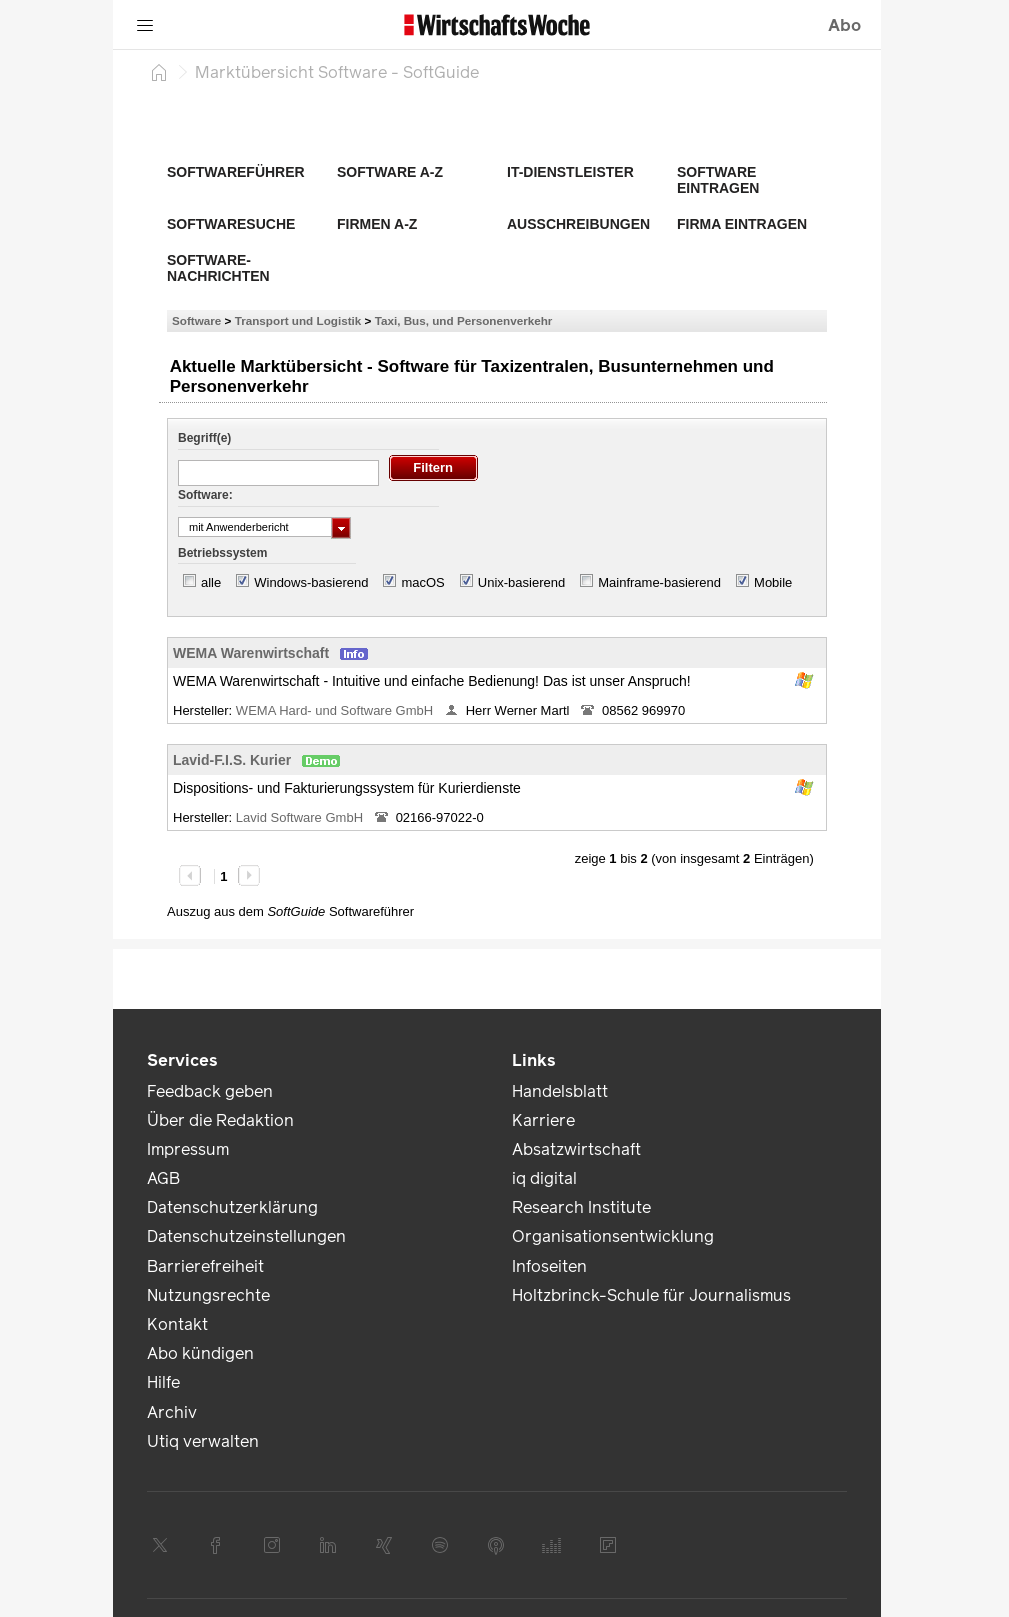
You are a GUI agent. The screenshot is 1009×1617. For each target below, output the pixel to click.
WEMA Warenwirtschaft (251, 653)
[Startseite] (159, 72)
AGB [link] (163, 1178)
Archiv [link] (172, 1412)
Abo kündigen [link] (200, 1353)
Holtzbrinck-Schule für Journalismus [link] (651, 1295)
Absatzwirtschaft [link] (576, 1149)
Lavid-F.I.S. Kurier (232, 760)
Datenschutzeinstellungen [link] (246, 1236)
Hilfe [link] (163, 1382)
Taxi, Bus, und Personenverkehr (464, 320)
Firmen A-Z (377, 224)
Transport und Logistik (298, 320)
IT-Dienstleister (570, 172)
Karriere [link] (543, 1120)
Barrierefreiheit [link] (205, 1266)
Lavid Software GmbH (301, 817)
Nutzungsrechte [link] (208, 1295)
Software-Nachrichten (218, 268)
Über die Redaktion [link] (220, 1120)
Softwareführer (236, 172)
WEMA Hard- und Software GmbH (336, 710)
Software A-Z (390, 172)
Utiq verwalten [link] (203, 1441)
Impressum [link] (188, 1149)
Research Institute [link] (581, 1207)
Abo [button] (844, 25)
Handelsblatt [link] (560, 1091)
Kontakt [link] (177, 1324)
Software (196, 320)
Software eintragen (718, 180)
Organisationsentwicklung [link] (613, 1236)
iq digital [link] (544, 1178)
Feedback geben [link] (210, 1091)
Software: (205, 495)
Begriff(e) (204, 438)
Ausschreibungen (578, 224)
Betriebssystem (222, 553)
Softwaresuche (231, 224)
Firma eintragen (742, 224)
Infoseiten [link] (549, 1266)
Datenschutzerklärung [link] (232, 1207)
